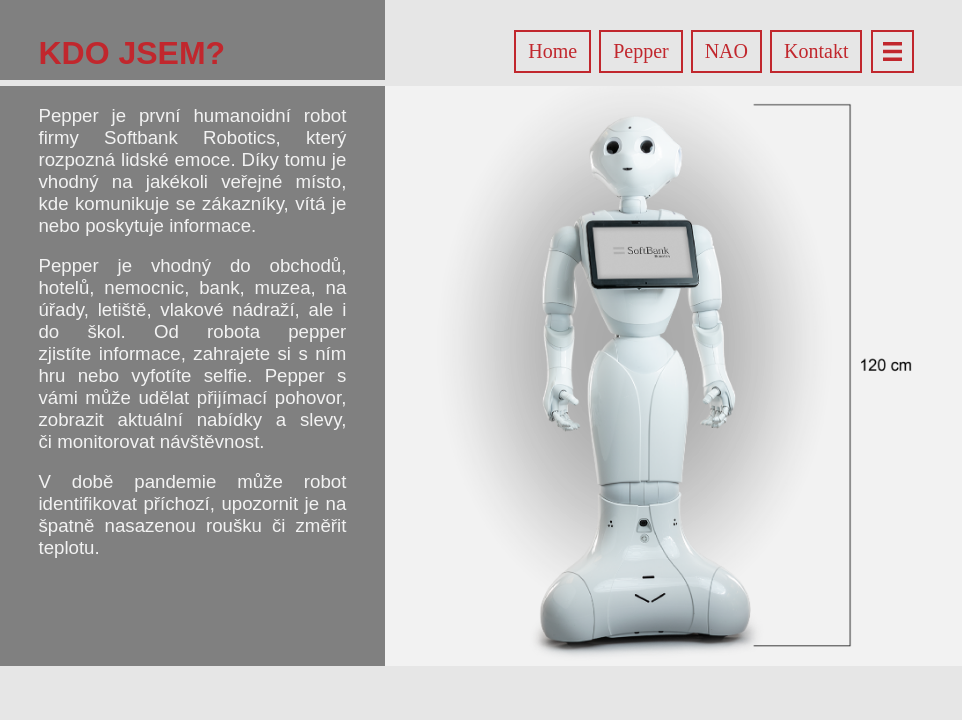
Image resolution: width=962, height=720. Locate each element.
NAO (726, 51)
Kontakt (816, 51)
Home (552, 51)
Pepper (641, 51)
